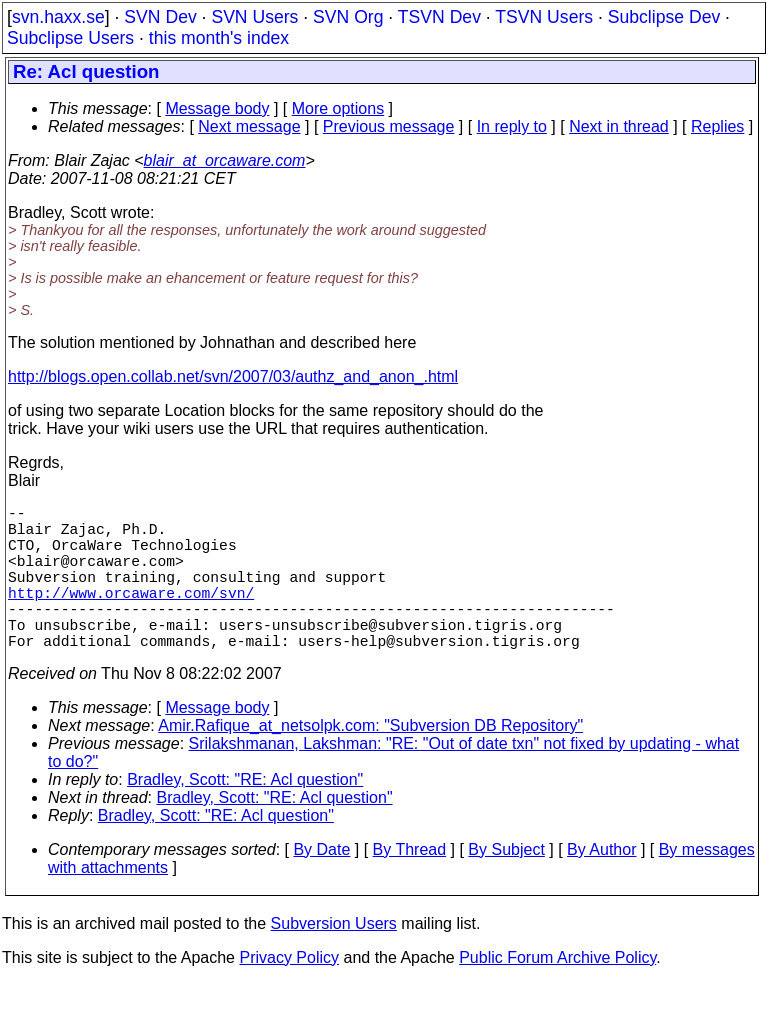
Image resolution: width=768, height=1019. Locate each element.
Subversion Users (334, 959)
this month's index (219, 38)
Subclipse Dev (664, 17)
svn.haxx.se (58, 17)
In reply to (512, 126)
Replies (717, 126)
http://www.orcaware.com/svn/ (131, 616)
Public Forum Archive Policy (557, 993)
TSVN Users (544, 17)
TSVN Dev (439, 17)
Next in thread (619, 126)
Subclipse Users (70, 38)
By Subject (506, 885)
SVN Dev (160, 17)
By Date (321, 885)
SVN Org (348, 17)
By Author (601, 885)
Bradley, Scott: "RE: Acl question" (245, 815)
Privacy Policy (289, 993)
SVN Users (254, 17)
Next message (249, 126)
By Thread (410, 885)
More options (338, 108)
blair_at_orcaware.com (225, 160)
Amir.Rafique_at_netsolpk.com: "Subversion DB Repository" (370, 761)
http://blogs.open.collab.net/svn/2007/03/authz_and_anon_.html (233, 376)
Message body (217, 108)
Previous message (389, 126)
